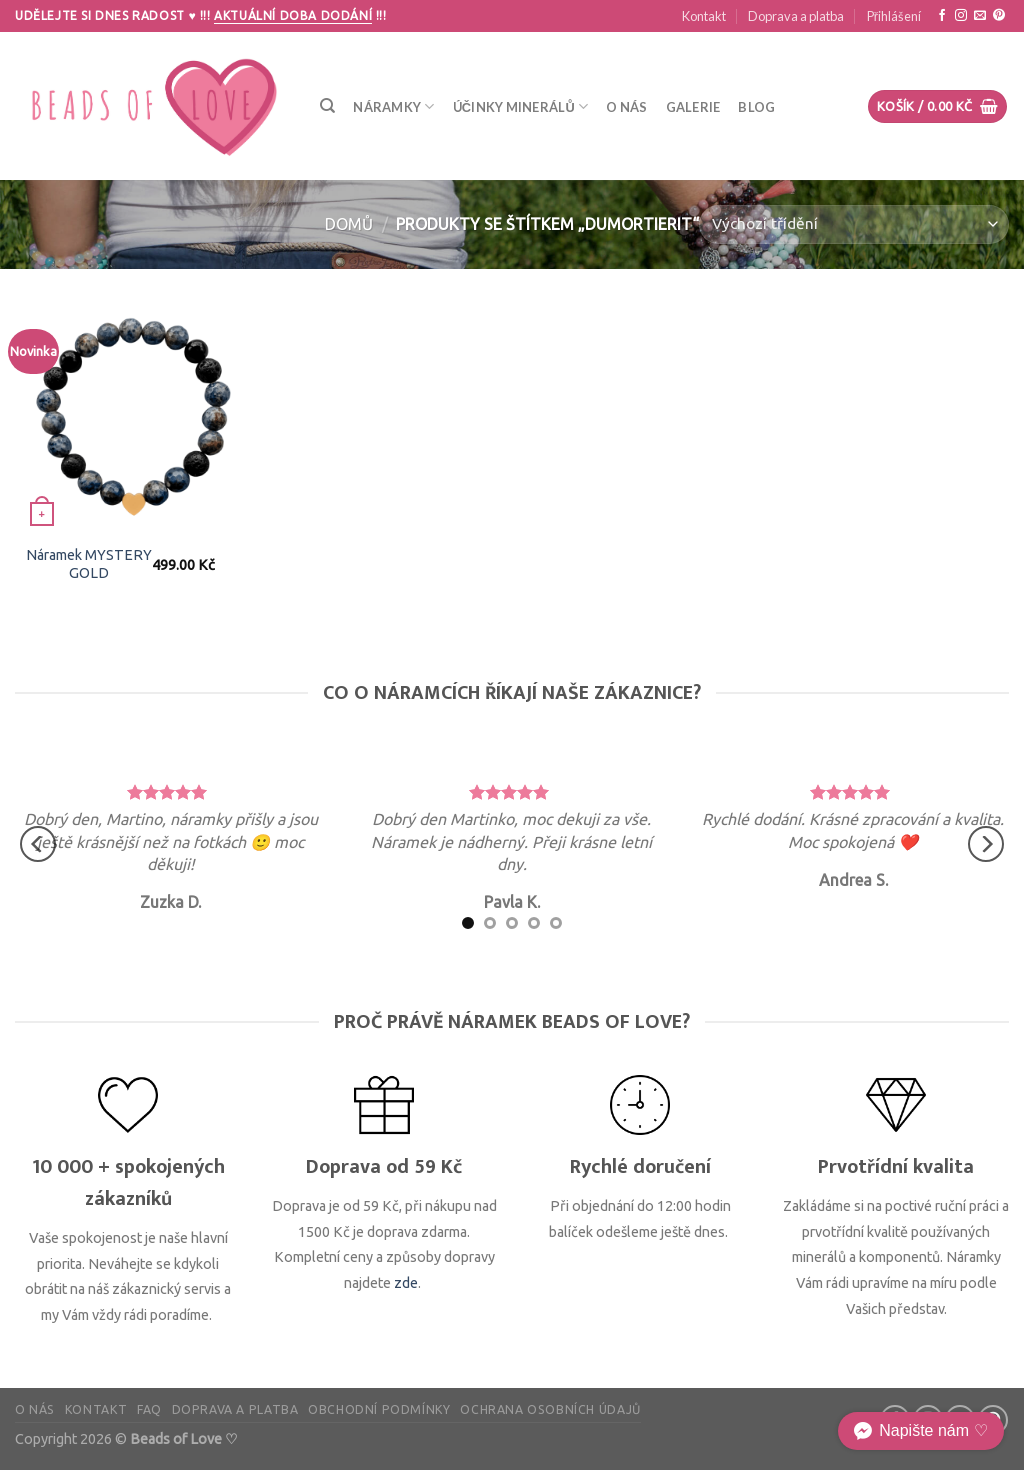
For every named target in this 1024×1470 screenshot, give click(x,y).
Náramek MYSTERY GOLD (89, 564)
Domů (349, 224)
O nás (626, 107)
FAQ (149, 1409)
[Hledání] (327, 106)
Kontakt (704, 16)
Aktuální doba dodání (293, 15)
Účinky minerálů (521, 106)
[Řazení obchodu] (854, 224)
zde (406, 1283)
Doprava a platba (796, 16)
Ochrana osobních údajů (550, 1409)
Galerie (693, 107)
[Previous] (38, 844)
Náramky (393, 106)
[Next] (986, 844)
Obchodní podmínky (379, 1409)
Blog (756, 107)
